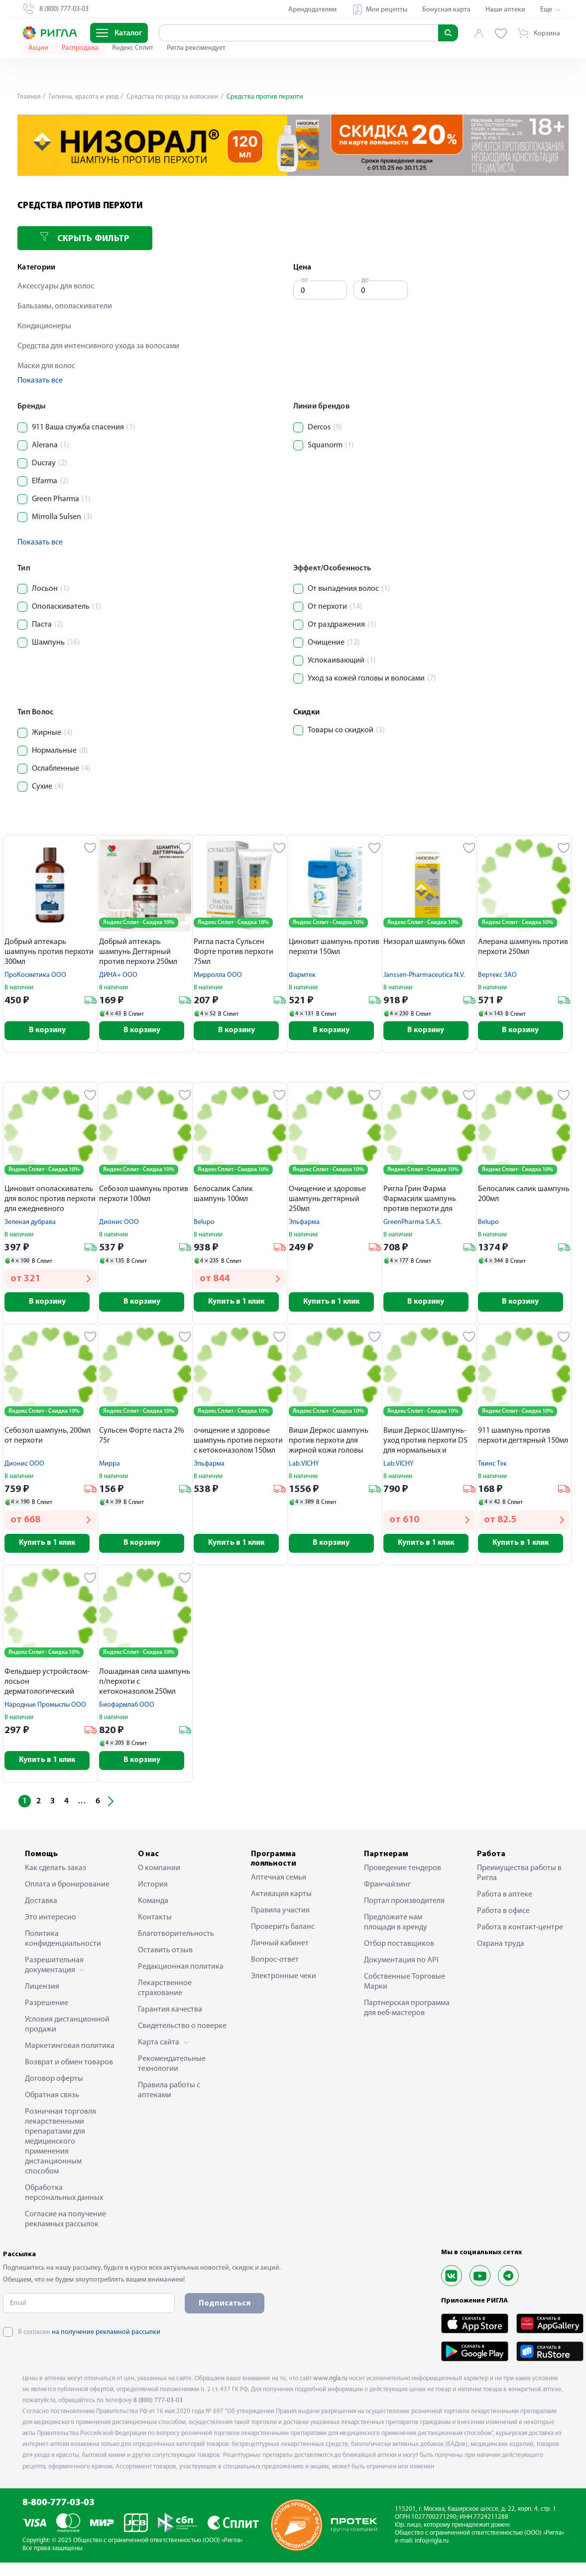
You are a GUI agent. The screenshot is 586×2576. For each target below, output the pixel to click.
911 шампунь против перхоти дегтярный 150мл (523, 1437)
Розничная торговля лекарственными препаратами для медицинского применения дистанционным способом (60, 2145)
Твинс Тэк (492, 1465)
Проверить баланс (283, 1931)
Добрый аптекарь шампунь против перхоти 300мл (49, 952)
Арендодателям (312, 9)
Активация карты (281, 1898)
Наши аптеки (505, 9)
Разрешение (46, 2007)
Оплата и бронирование (67, 1888)
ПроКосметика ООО (35, 975)
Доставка (41, 1904)
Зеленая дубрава (30, 1223)
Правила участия (280, 1914)
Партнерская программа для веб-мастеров (407, 2012)
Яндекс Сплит (133, 48)
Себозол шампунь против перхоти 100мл (143, 1195)
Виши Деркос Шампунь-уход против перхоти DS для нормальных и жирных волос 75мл (425, 1443)
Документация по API (401, 1964)
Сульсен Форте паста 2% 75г (141, 1437)
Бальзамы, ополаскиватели (64, 306)
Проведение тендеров (402, 1872)
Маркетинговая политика (70, 2049)
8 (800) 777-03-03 (158, 2404)
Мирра (109, 1465)
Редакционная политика (181, 1970)
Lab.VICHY (304, 1465)
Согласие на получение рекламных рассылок (65, 2223)
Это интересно (50, 1921)
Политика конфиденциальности (63, 1942)
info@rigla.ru (432, 2544)
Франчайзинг (387, 1888)
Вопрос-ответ (275, 1964)
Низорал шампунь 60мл (424, 942)
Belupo (204, 1223)
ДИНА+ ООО (118, 975)
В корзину (50, 1031)
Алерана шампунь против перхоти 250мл (523, 947)
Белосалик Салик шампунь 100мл (223, 1195)
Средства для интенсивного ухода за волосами (98, 346)
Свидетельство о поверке (182, 2030)
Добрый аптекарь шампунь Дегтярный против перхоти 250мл (138, 952)
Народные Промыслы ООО (45, 1707)
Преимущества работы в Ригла (519, 1877)
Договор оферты (54, 2082)
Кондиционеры (44, 326)
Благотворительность (176, 1937)
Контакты (155, 1921)
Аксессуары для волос (55, 286)
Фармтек (302, 975)
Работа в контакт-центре (520, 1931)
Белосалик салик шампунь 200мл (524, 1195)
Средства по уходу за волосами (176, 97)
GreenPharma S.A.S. (412, 1223)
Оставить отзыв (165, 1954)
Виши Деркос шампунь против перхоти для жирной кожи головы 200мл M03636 (328, 1443)
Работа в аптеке (504, 1898)
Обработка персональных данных (64, 2196)
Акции (39, 48)
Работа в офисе (503, 1914)
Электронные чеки (283, 1980)
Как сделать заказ (55, 1872)
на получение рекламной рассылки (106, 2335)
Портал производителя (404, 1904)
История (153, 1888)
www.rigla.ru (330, 2382)
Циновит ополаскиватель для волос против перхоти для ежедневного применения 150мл (50, 1201)
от (304, 280)
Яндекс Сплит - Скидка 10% (138, 923)
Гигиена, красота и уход (84, 97)
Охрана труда (500, 1947)
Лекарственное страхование (165, 1992)
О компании (159, 1872)
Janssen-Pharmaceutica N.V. (424, 975)
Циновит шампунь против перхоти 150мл (334, 947)
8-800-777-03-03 (58, 2506)
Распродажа (81, 48)
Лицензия (42, 1990)
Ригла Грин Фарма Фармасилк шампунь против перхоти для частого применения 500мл (419, 1201)
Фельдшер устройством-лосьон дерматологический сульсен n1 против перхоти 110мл (47, 1685)
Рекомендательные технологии (172, 2067)
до (365, 280)
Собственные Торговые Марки (404, 1985)
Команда (153, 1904)
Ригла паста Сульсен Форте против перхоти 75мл (233, 952)
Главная (29, 97)
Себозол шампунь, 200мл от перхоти (47, 1437)
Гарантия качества (170, 2013)
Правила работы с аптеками (169, 2094)
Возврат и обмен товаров (69, 2066)
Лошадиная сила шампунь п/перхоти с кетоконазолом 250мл (144, 1684)
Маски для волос (46, 366)
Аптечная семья (278, 1882)
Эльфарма (304, 1223)
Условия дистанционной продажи (67, 2028)
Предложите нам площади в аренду (395, 1926)
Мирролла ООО (218, 975)
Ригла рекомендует (196, 48)
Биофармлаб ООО (126, 1707)
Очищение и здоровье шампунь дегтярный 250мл (327, 1200)
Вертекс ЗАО (497, 975)
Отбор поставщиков (399, 1947)
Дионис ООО (119, 1223)
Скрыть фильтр (84, 238)
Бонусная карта (446, 9)
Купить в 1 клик (239, 1303)
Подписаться (224, 2307)
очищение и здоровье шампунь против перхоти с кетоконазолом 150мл (238, 1442)
